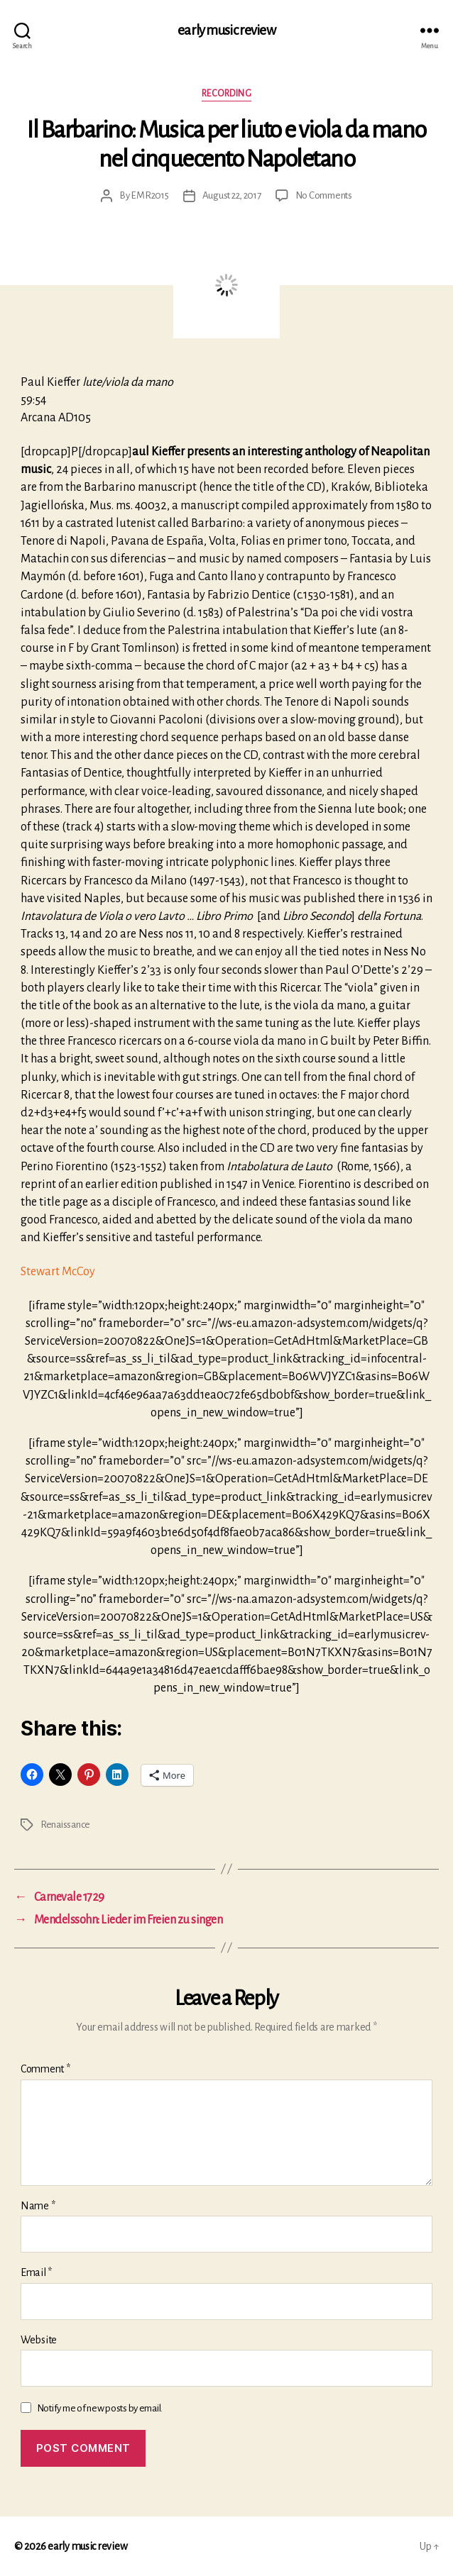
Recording (227, 94)
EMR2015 (149, 195)
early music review (226, 30)
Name (38, 2205)
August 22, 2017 (231, 195)
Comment (45, 2069)
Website (39, 2339)
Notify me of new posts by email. (100, 2408)
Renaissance (65, 1824)
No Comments (323, 195)
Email (36, 2272)
